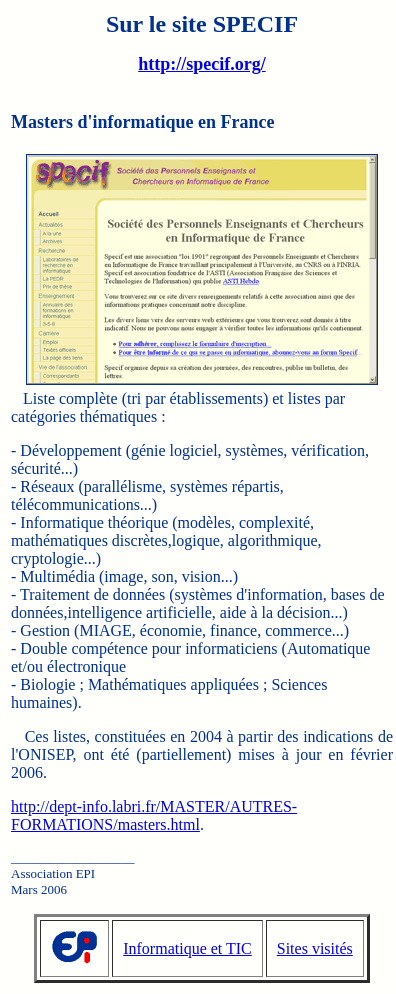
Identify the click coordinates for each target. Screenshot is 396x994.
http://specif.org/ (202, 64)
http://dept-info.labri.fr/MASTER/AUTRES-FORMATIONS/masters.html (154, 815)
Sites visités (315, 948)
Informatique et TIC (187, 948)
